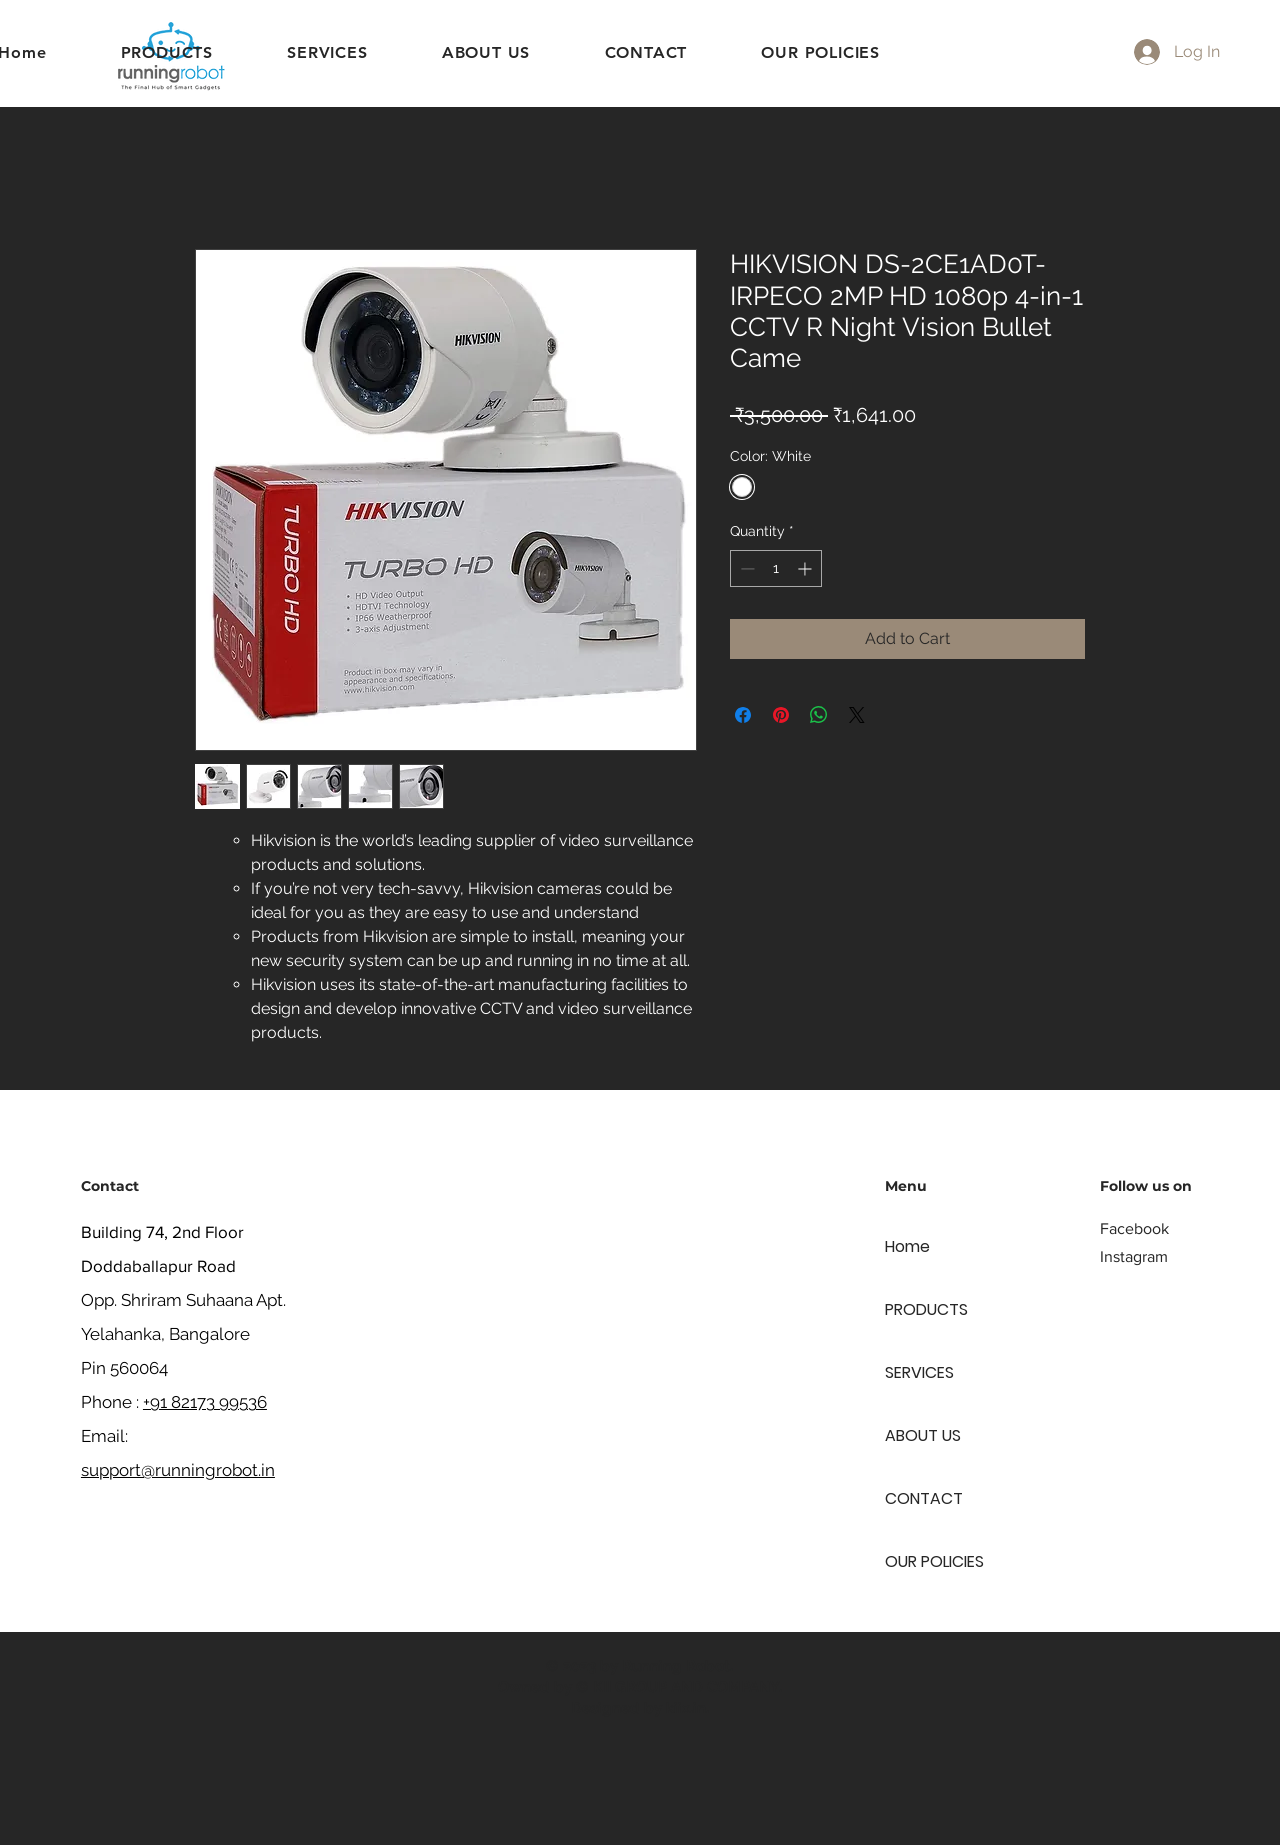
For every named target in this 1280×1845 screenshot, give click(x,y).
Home (907, 1246)
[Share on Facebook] (743, 715)
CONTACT (924, 1498)
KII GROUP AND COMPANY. (687, 1687)
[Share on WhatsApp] (819, 715)
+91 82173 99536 (205, 1402)
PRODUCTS (926, 1309)
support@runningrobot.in (178, 1470)
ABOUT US (923, 1435)
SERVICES (919, 1372)
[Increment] (806, 568)
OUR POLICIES (934, 1561)
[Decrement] (745, 568)
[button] (327, 52)
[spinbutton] (776, 568)
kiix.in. (687, 1708)
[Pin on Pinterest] (781, 715)
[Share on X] (857, 715)
